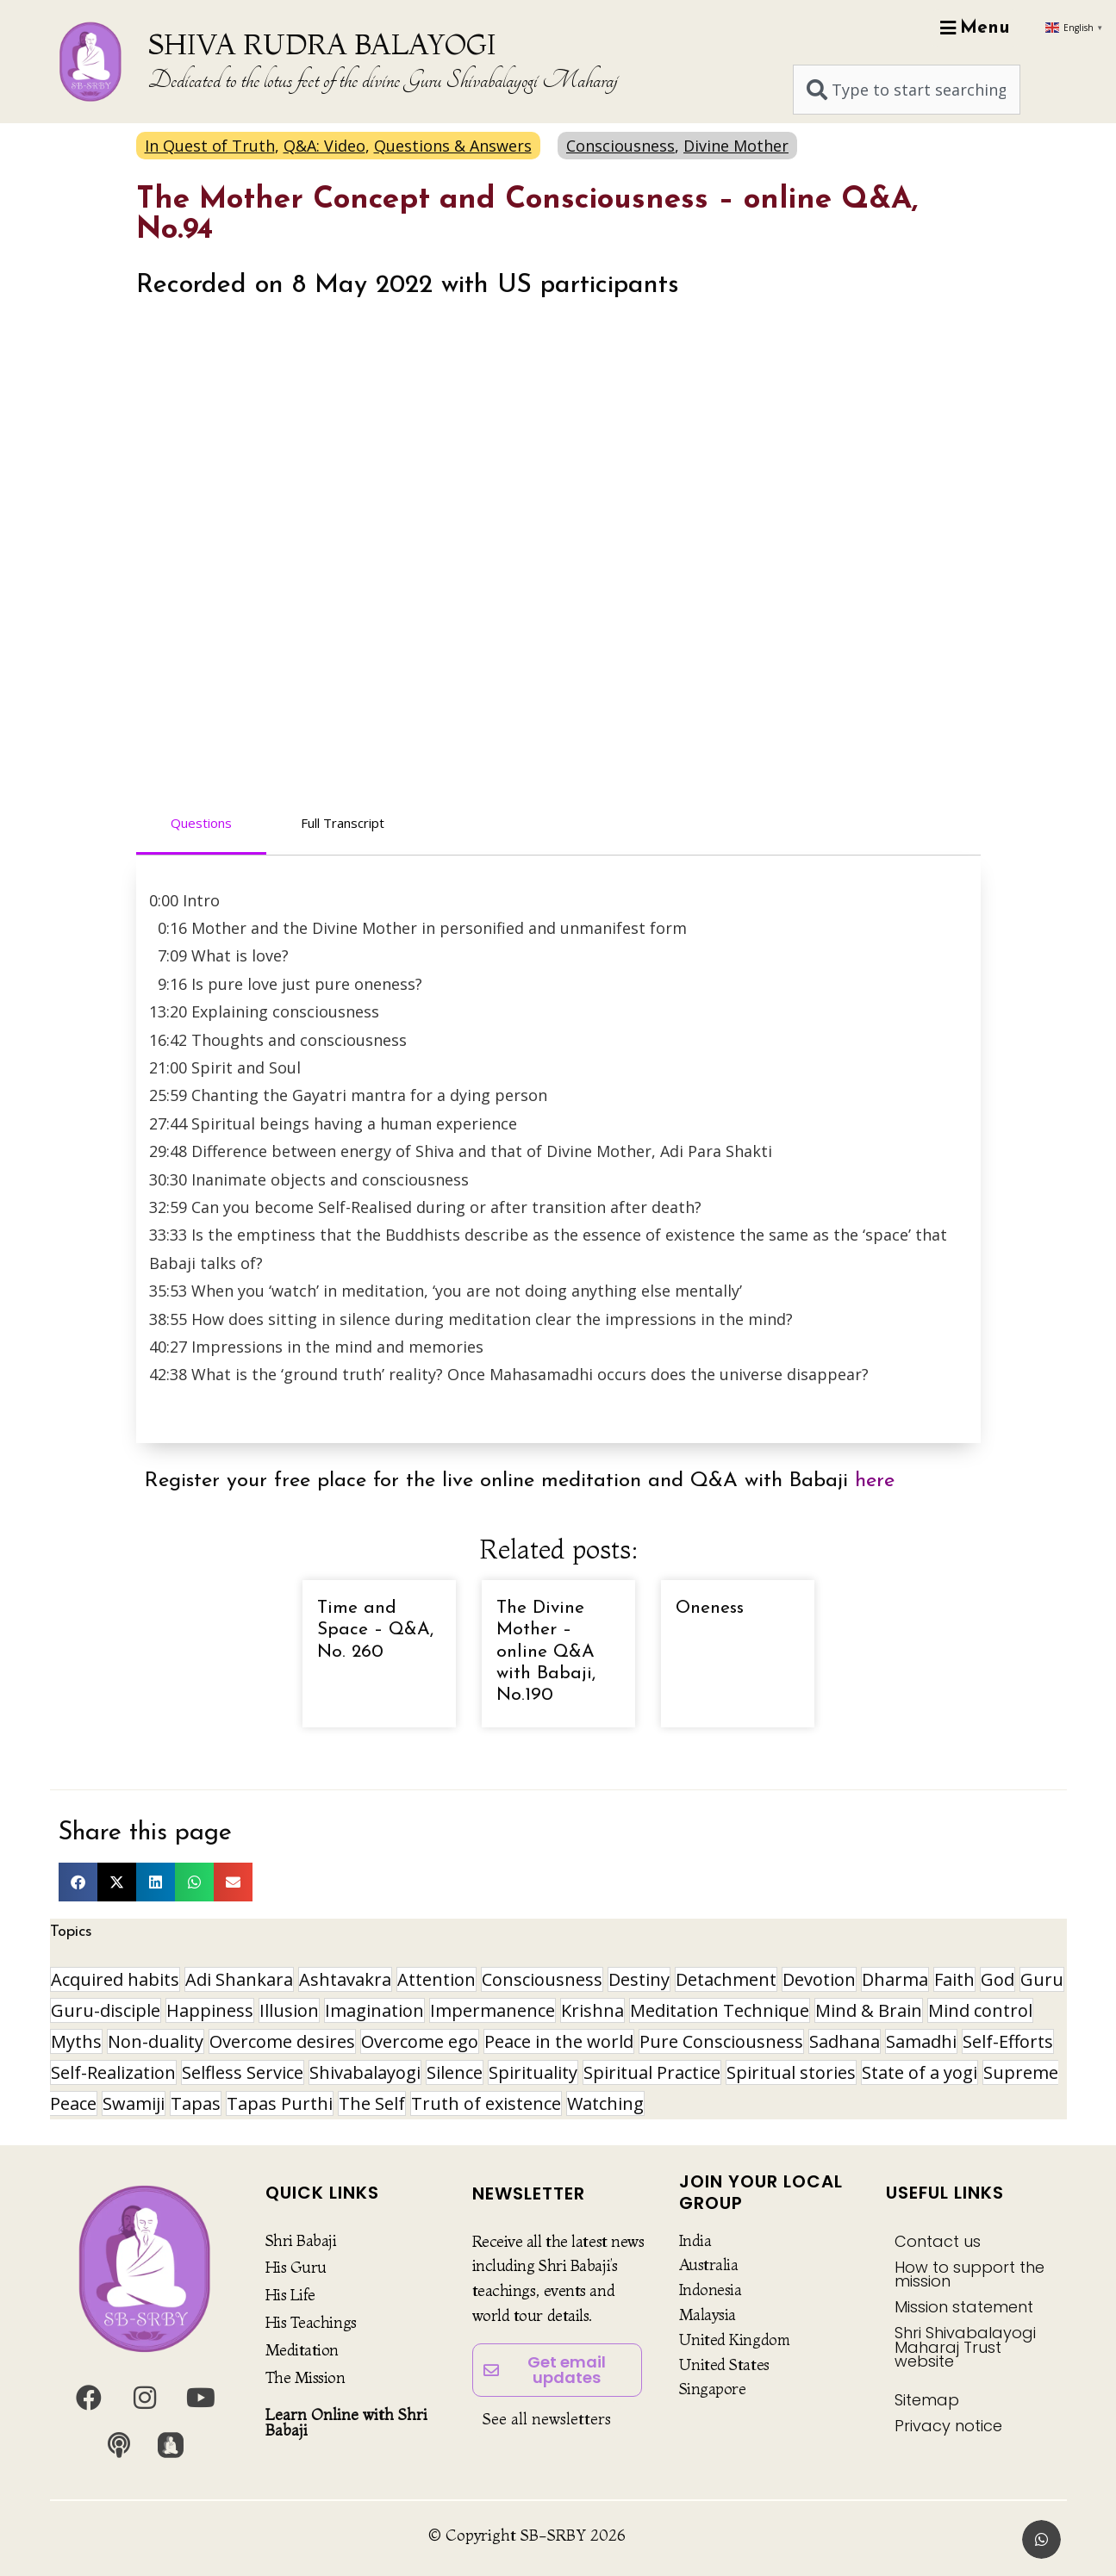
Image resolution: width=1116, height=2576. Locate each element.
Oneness (710, 1608)
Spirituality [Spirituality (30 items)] (533, 2072)
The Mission (305, 2377)
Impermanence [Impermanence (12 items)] (492, 2010)
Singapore (712, 2389)
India (695, 2240)
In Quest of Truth (210, 145)
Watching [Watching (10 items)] (605, 2103)
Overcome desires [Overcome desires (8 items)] (282, 2041)
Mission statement (964, 2307)
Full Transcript (342, 822)
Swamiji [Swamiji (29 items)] (134, 2103)
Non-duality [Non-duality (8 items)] (155, 2041)
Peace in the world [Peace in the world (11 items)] (558, 2041)
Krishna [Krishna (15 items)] (592, 2010)
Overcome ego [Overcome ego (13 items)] (419, 2041)
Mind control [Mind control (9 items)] (980, 2010)
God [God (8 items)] (997, 1979)
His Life (290, 2295)
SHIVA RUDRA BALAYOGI (322, 44)
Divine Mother (736, 145)
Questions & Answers (453, 145)
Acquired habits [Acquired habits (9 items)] (115, 1979)
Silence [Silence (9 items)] (455, 2072)
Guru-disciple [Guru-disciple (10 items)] (105, 2010)
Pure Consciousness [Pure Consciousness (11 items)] (721, 2041)
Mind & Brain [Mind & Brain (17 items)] (868, 2010)
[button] (78, 1882)
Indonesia (710, 2289)
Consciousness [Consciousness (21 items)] (542, 1979)
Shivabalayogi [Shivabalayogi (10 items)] (365, 2072)
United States (724, 2364)
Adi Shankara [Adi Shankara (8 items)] (239, 1979)
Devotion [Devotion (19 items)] (819, 1979)
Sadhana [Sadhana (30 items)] (844, 2041)
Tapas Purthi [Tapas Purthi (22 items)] (280, 2103)
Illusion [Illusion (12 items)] (289, 2010)
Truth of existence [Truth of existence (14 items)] (486, 2103)
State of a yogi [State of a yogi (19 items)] (919, 2072)
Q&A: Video (324, 145)
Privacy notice (948, 2425)
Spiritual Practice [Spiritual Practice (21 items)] (651, 2072)
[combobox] (906, 90)
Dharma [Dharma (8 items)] (895, 1979)
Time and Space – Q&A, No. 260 (375, 1629)
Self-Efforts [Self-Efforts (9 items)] (1008, 2041)
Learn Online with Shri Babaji (346, 2422)
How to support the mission (969, 2274)
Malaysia (707, 2314)
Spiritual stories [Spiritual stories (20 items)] (791, 2072)
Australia (709, 2264)
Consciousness (620, 145)
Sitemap (927, 2400)
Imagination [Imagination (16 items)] (374, 2010)
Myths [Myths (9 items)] (76, 2041)
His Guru (296, 2267)
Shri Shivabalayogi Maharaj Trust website (965, 2346)
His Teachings (311, 2322)
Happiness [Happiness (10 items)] (209, 2010)
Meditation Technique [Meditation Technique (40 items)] (719, 2010)
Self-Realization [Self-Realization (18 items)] (113, 2072)
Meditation (302, 2350)
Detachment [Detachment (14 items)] (726, 1979)
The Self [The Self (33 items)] (372, 2103)
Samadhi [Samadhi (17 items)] (921, 2041)
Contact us (938, 2241)
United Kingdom (734, 2339)
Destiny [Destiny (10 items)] (639, 1979)
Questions (201, 822)
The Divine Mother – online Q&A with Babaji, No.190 (545, 1651)
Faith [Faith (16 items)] (954, 1979)
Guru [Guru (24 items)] (1041, 1979)
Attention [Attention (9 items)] (436, 1979)
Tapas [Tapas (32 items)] (196, 2103)
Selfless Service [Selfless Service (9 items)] (242, 2072)
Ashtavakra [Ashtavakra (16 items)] (345, 1979)
